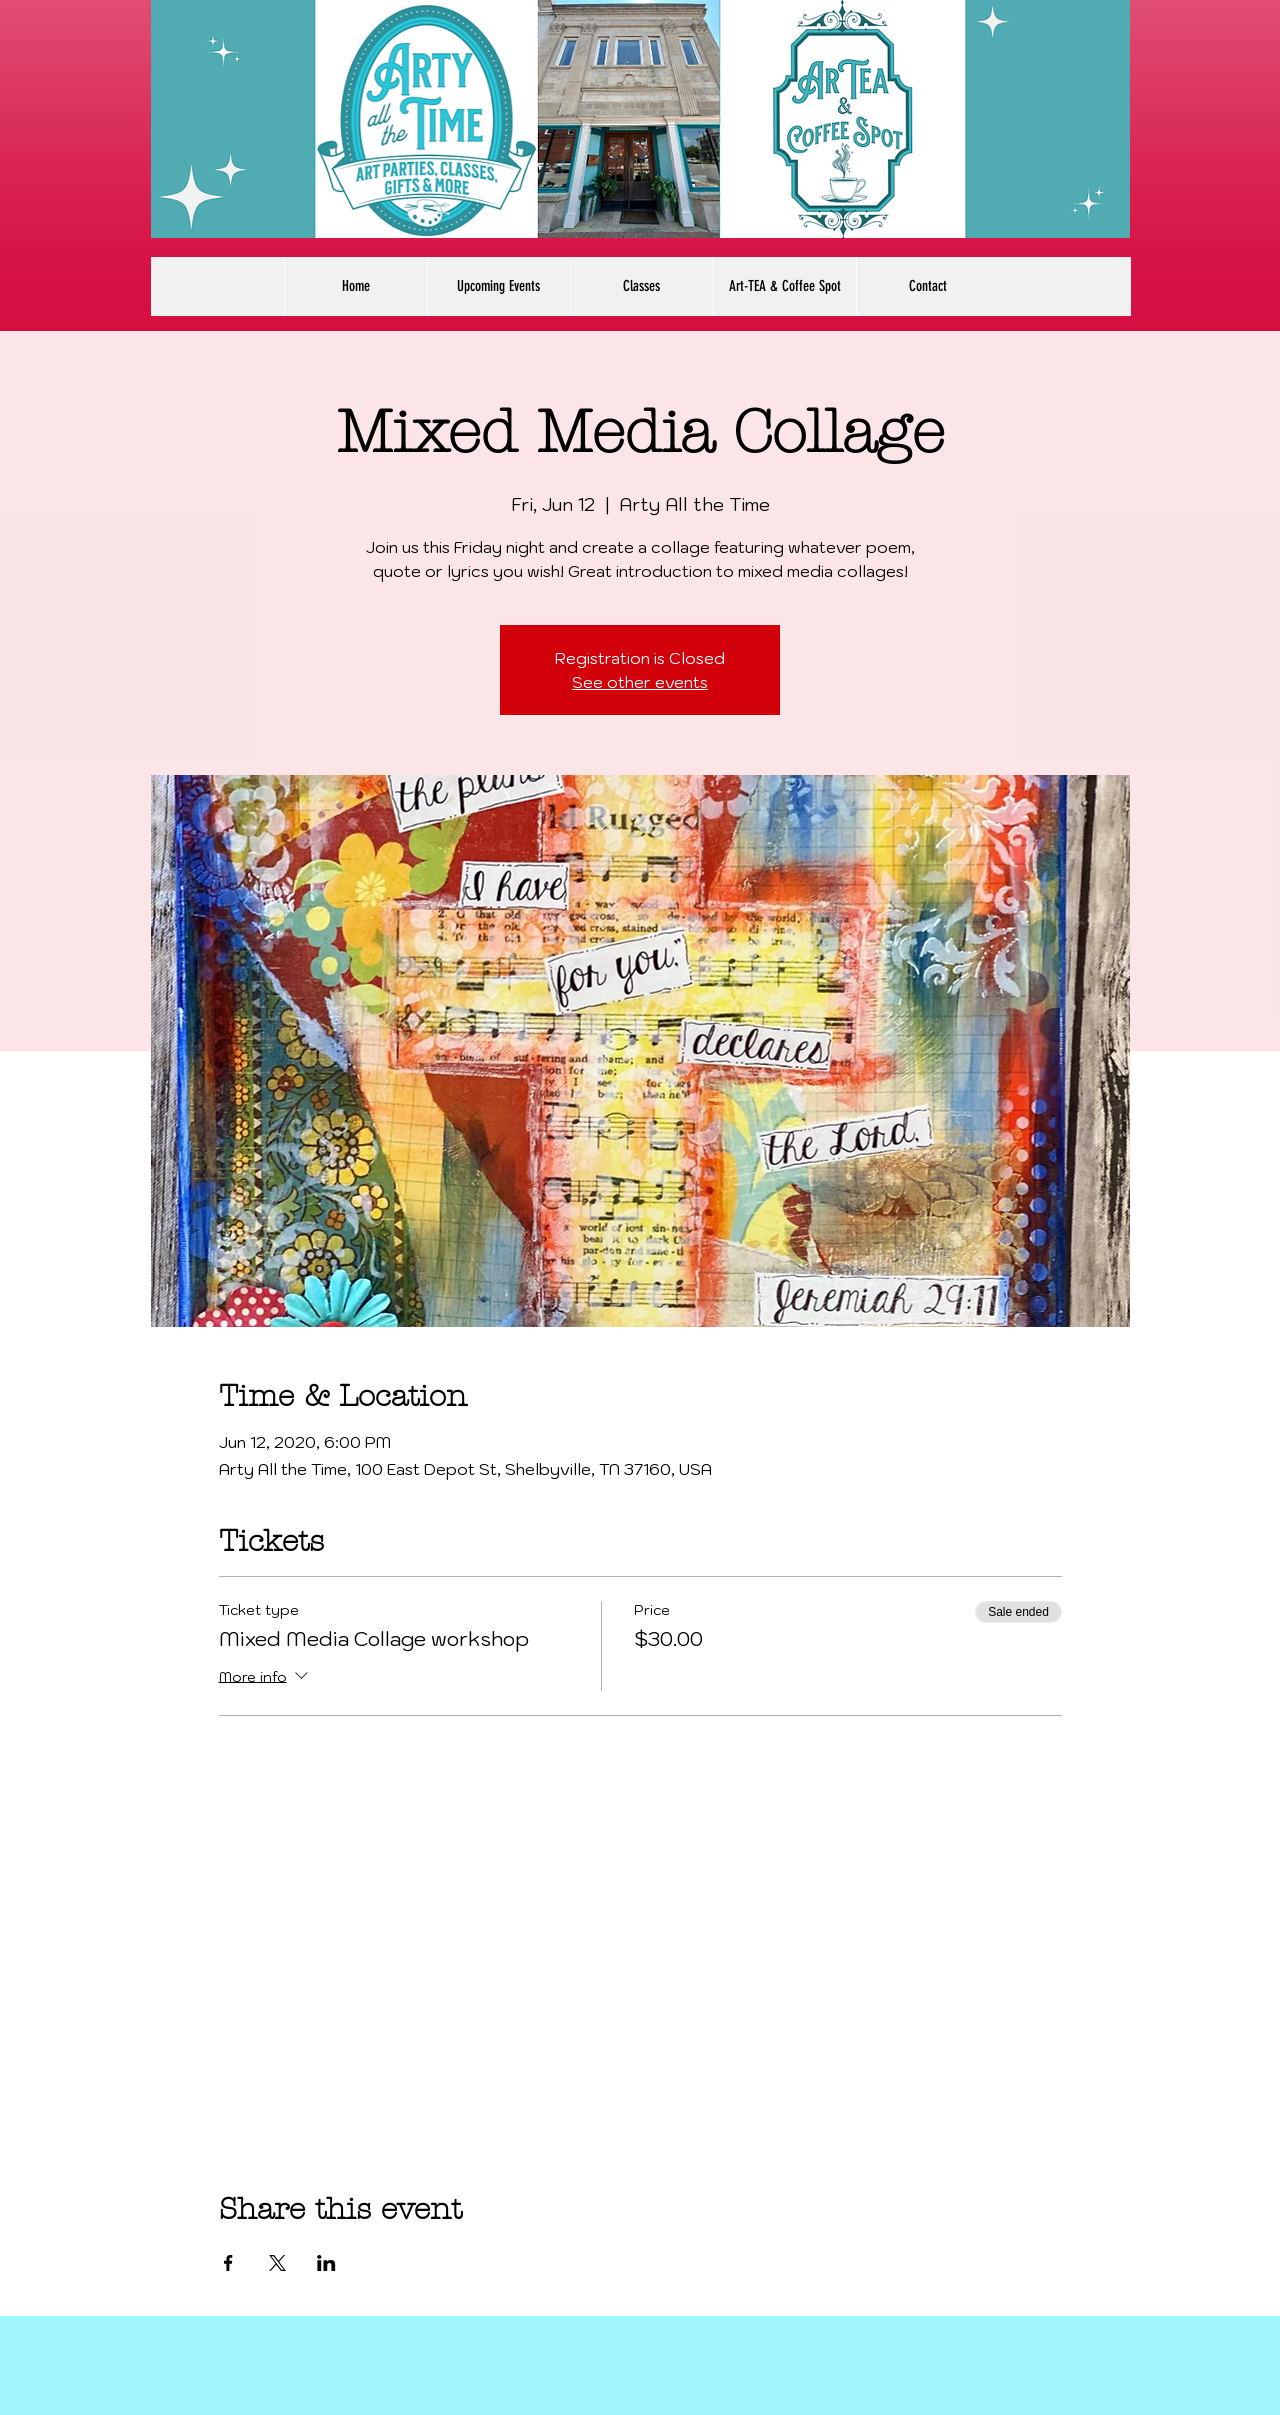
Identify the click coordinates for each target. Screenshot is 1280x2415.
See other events (640, 682)
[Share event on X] (277, 2263)
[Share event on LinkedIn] (326, 2263)
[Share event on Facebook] (228, 2263)
